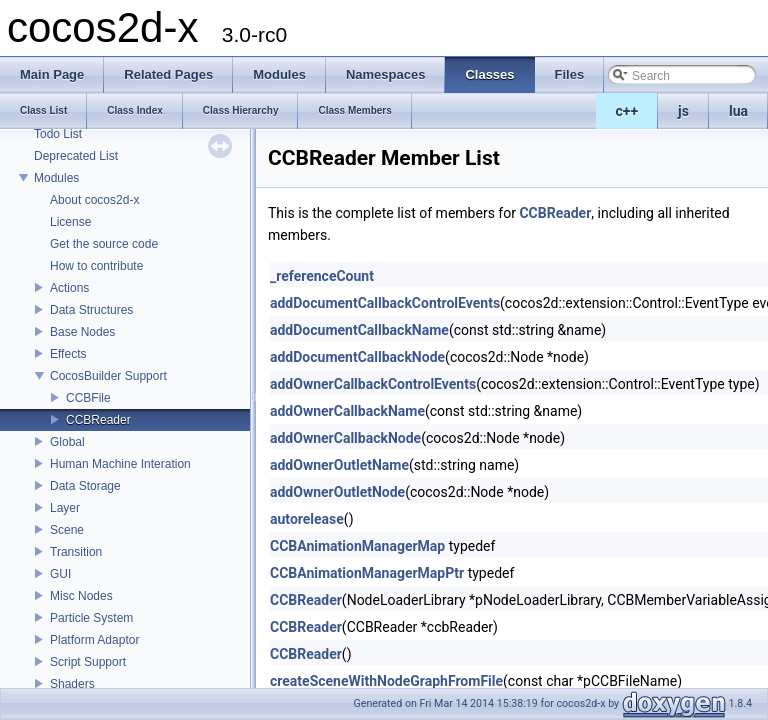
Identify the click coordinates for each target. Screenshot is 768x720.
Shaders (72, 684)
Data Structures (91, 310)
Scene (67, 530)
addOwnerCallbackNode (345, 438)
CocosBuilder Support (108, 376)
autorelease (307, 519)
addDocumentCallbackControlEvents (385, 303)
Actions (69, 288)
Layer (65, 508)
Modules (56, 178)
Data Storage (85, 486)
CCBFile (88, 398)
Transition (76, 552)
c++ (627, 111)
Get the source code (104, 244)
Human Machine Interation (120, 464)
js (683, 111)
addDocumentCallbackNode (357, 357)
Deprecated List (76, 156)
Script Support (88, 662)
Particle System (91, 618)
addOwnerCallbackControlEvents (373, 384)
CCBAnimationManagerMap (357, 546)
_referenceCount (322, 276)
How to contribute (96, 266)
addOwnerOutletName (339, 465)
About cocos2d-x (94, 200)
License (70, 222)
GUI (60, 574)
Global (67, 442)
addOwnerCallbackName (347, 411)
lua (738, 111)
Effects (68, 354)
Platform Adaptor (94, 640)
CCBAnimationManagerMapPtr (367, 573)
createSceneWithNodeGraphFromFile (386, 681)
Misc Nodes (81, 596)
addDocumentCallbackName (359, 330)
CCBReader (98, 420)
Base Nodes (82, 332)
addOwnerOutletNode (337, 492)
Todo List (58, 134)
